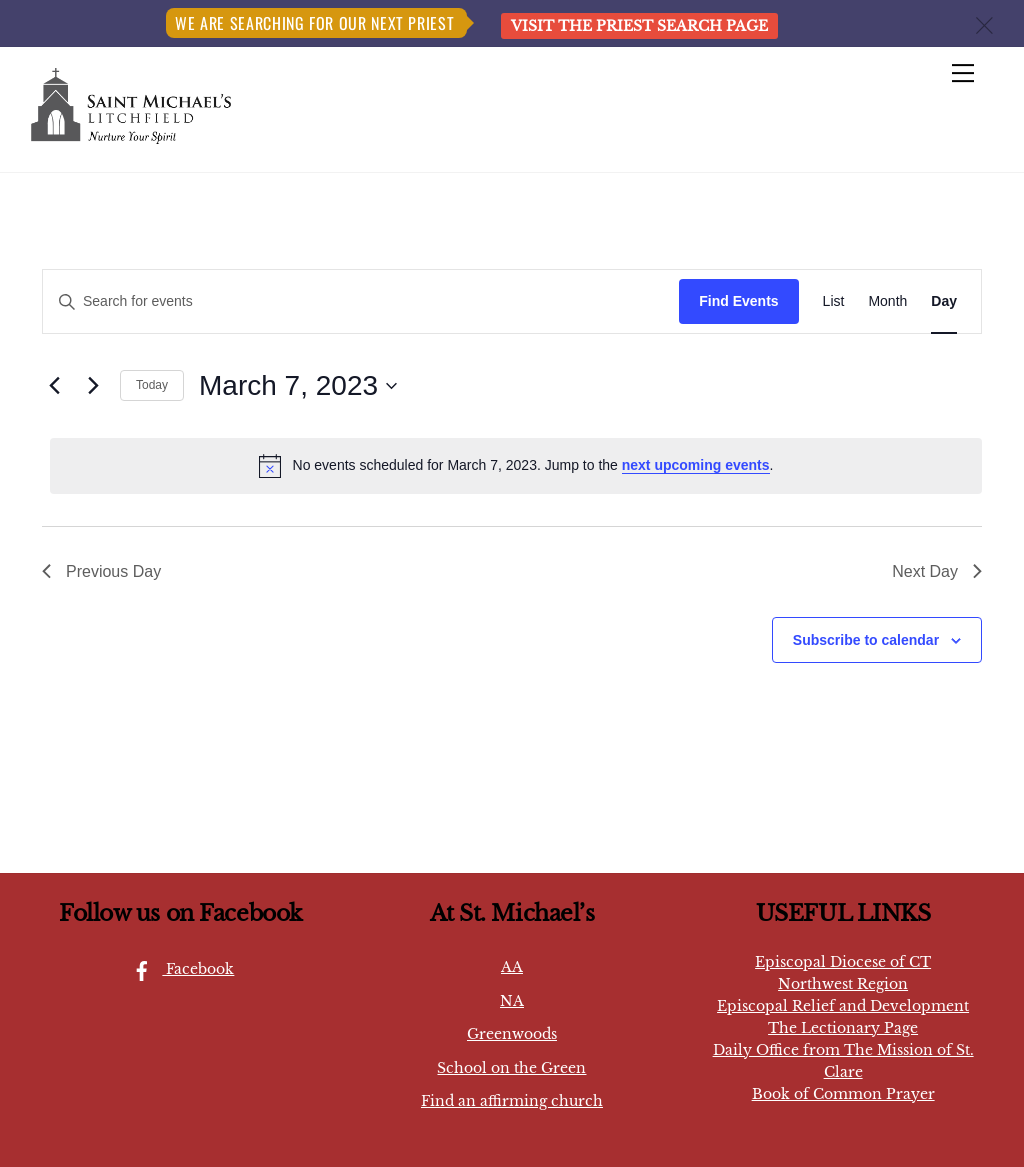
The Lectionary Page (843, 1028)
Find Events (738, 301)
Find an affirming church (512, 1101)
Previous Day (101, 571)
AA (512, 967)
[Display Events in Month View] (887, 301)
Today (152, 385)
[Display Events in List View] (834, 301)
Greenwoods (512, 1034)
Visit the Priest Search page (639, 26)
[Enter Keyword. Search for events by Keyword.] (361, 301)
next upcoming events (696, 465)
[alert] (516, 466)
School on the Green (511, 1068)
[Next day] (93, 386)
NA (512, 1001)
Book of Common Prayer (843, 1094)
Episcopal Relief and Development (843, 1006)
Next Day (937, 571)
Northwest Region (843, 984)
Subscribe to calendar (866, 640)
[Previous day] (54, 386)
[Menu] (963, 74)
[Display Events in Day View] (944, 301)
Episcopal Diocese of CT (843, 962)
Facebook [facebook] (178, 969)
